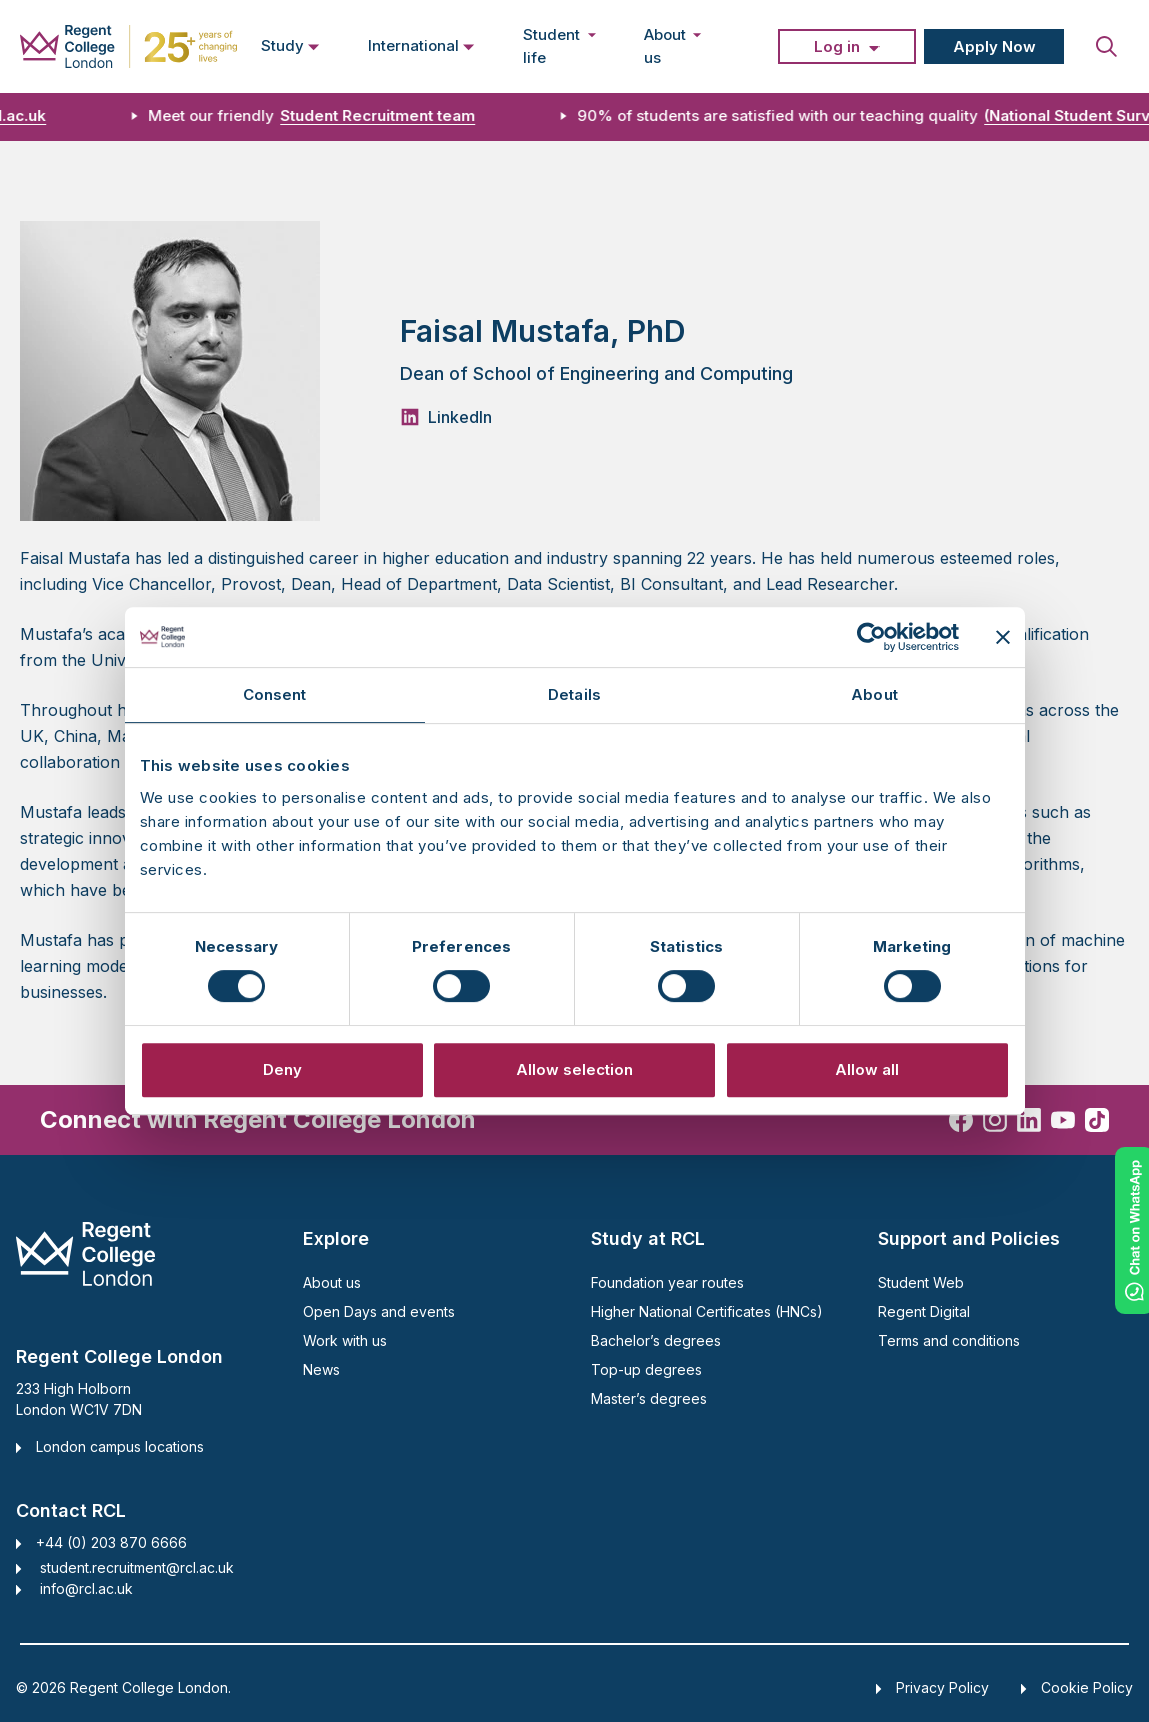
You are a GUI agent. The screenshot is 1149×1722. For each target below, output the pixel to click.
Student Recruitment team (387, 115)
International (421, 45)
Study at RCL (648, 1238)
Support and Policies (969, 1238)
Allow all (867, 1069)
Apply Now (994, 46)
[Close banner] (1003, 637)
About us (673, 45)
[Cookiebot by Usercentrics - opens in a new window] (871, 637)
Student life (559, 45)
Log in (837, 46)
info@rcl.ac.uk (86, 1588)
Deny (282, 1069)
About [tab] (874, 694)
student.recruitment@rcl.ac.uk (137, 1567)
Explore (336, 1238)
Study (290, 45)
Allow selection (574, 1069)
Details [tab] (574, 694)
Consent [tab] (275, 694)
